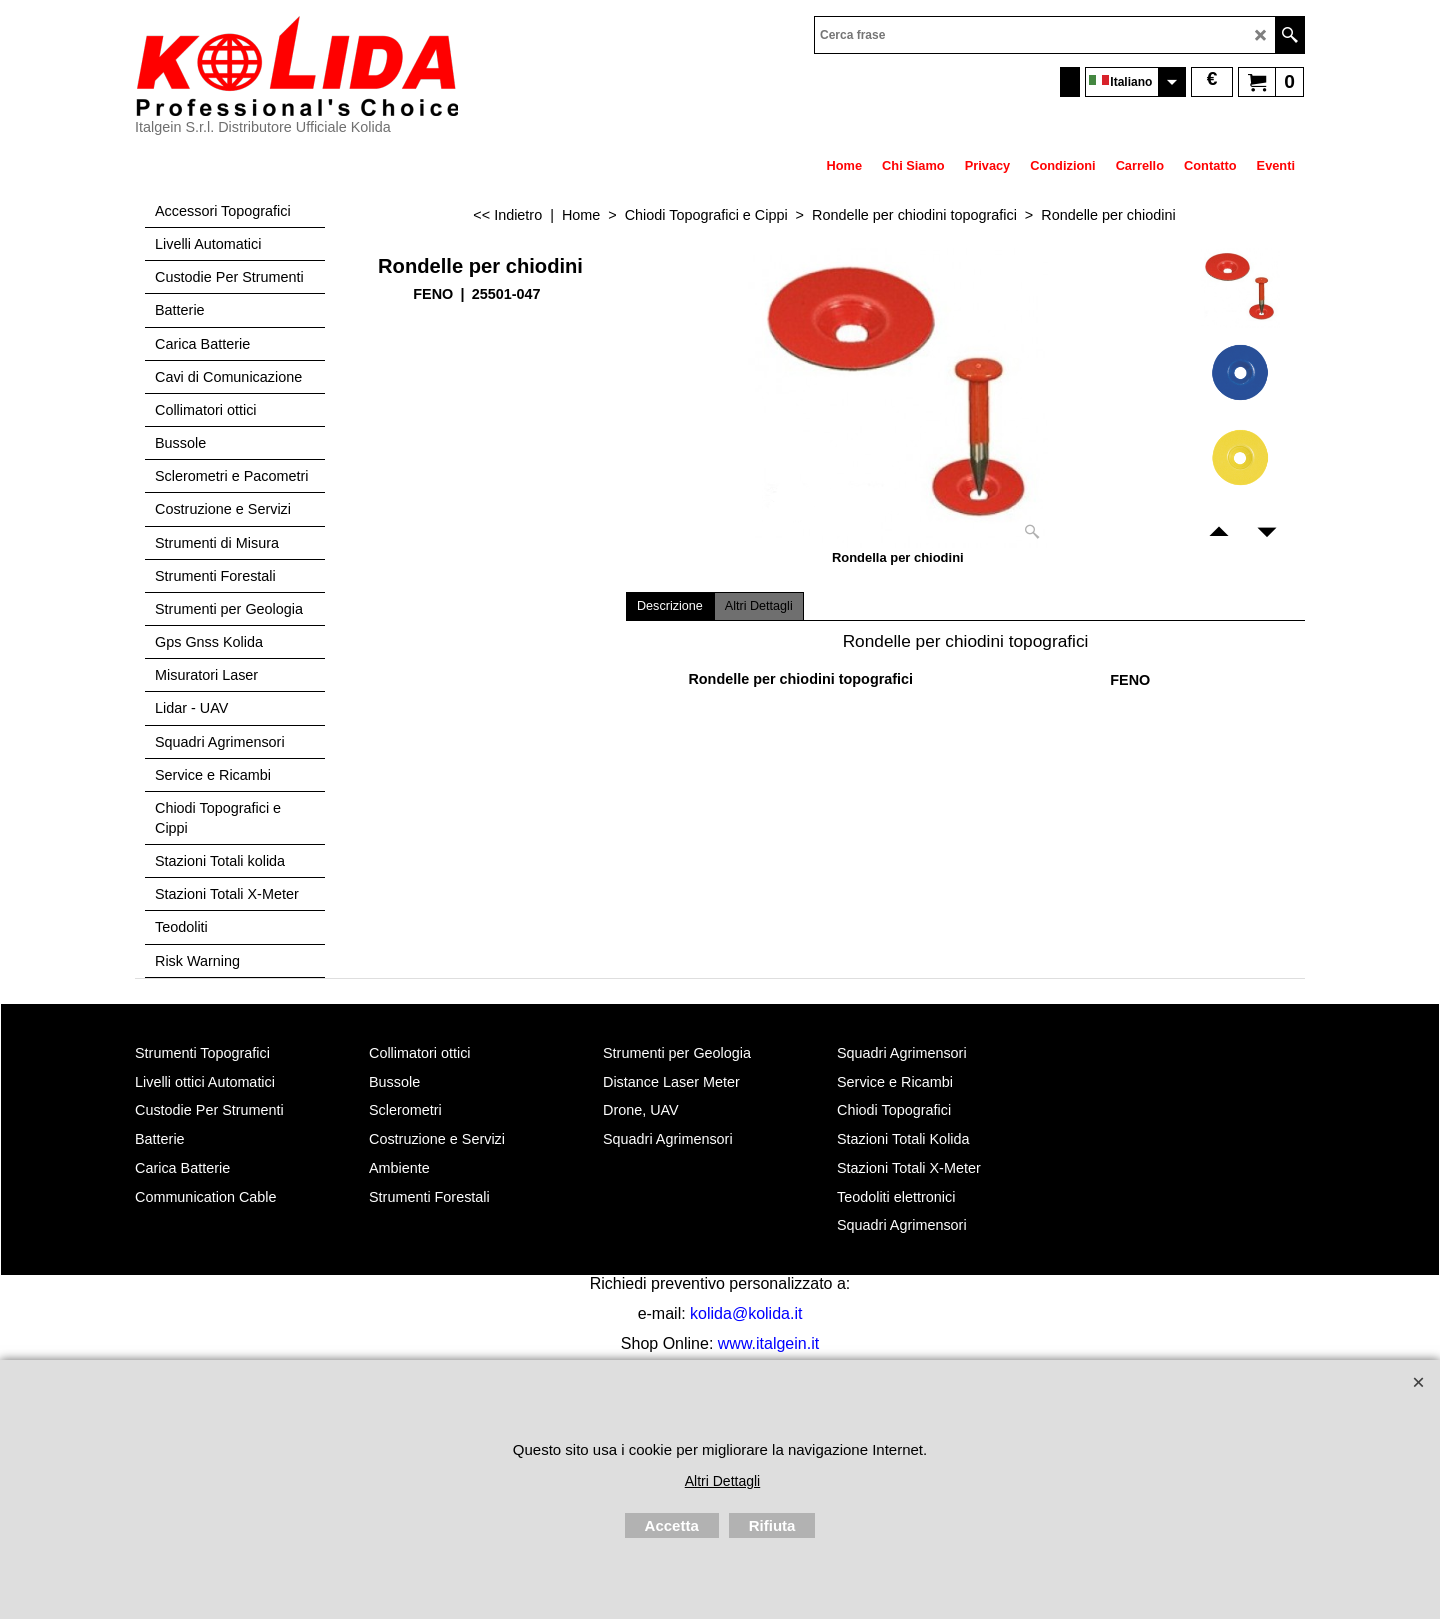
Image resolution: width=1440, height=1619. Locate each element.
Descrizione (670, 606)
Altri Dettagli (759, 606)
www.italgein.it (768, 1343)
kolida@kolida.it (746, 1313)
